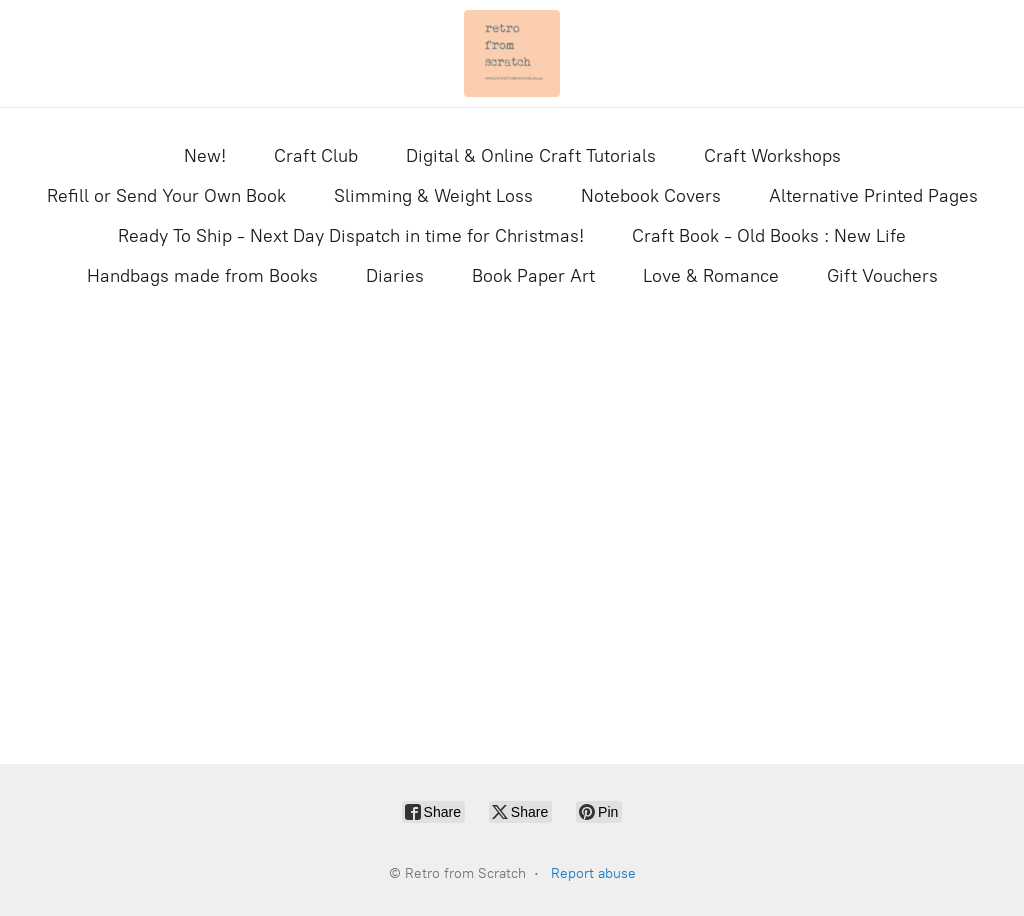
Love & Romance (711, 276)
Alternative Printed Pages (873, 196)
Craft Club (316, 156)
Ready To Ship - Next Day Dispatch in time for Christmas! (351, 236)
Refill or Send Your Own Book (166, 196)
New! (205, 156)
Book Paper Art (533, 276)
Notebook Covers (651, 196)
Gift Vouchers (882, 276)
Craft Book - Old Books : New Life (769, 236)
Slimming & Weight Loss (433, 196)
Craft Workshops (772, 156)
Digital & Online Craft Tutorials (531, 156)
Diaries (395, 276)
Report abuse (593, 873)
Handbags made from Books (202, 276)
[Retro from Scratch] (512, 53)
